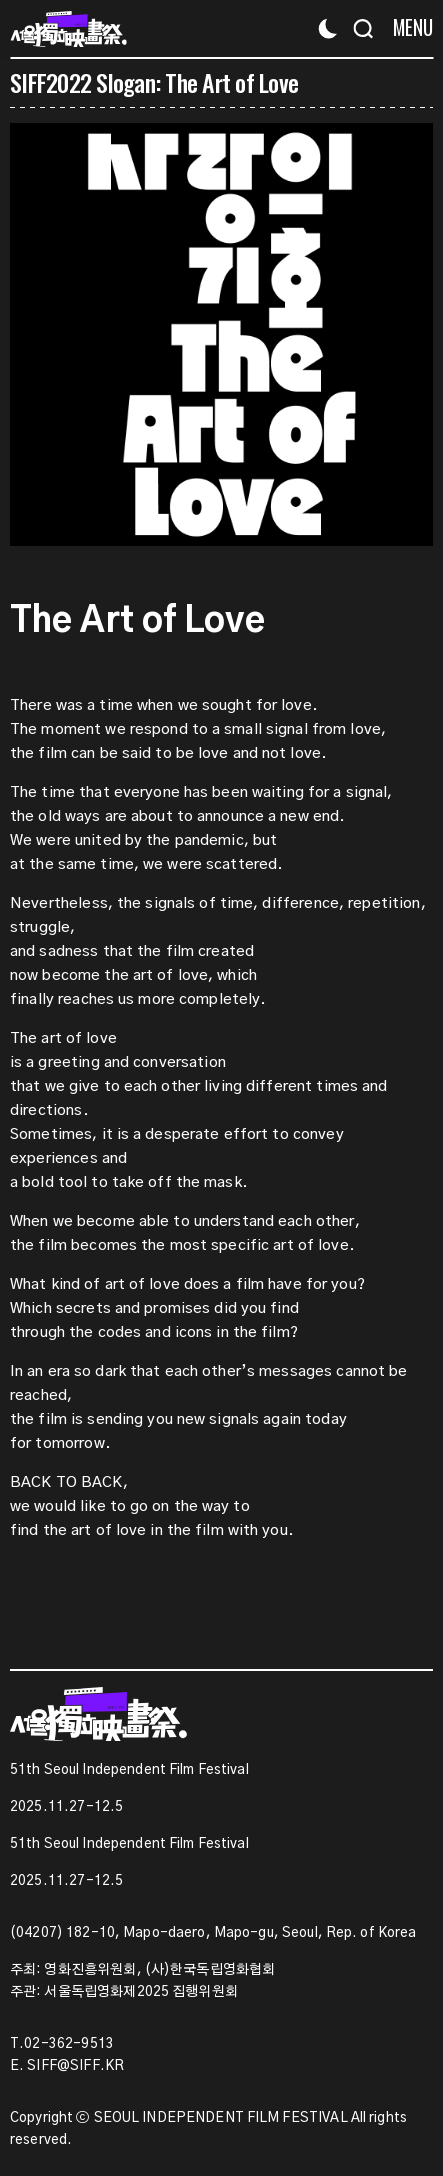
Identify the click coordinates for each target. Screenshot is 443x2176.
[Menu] (405, 27)
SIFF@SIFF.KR (75, 2066)
